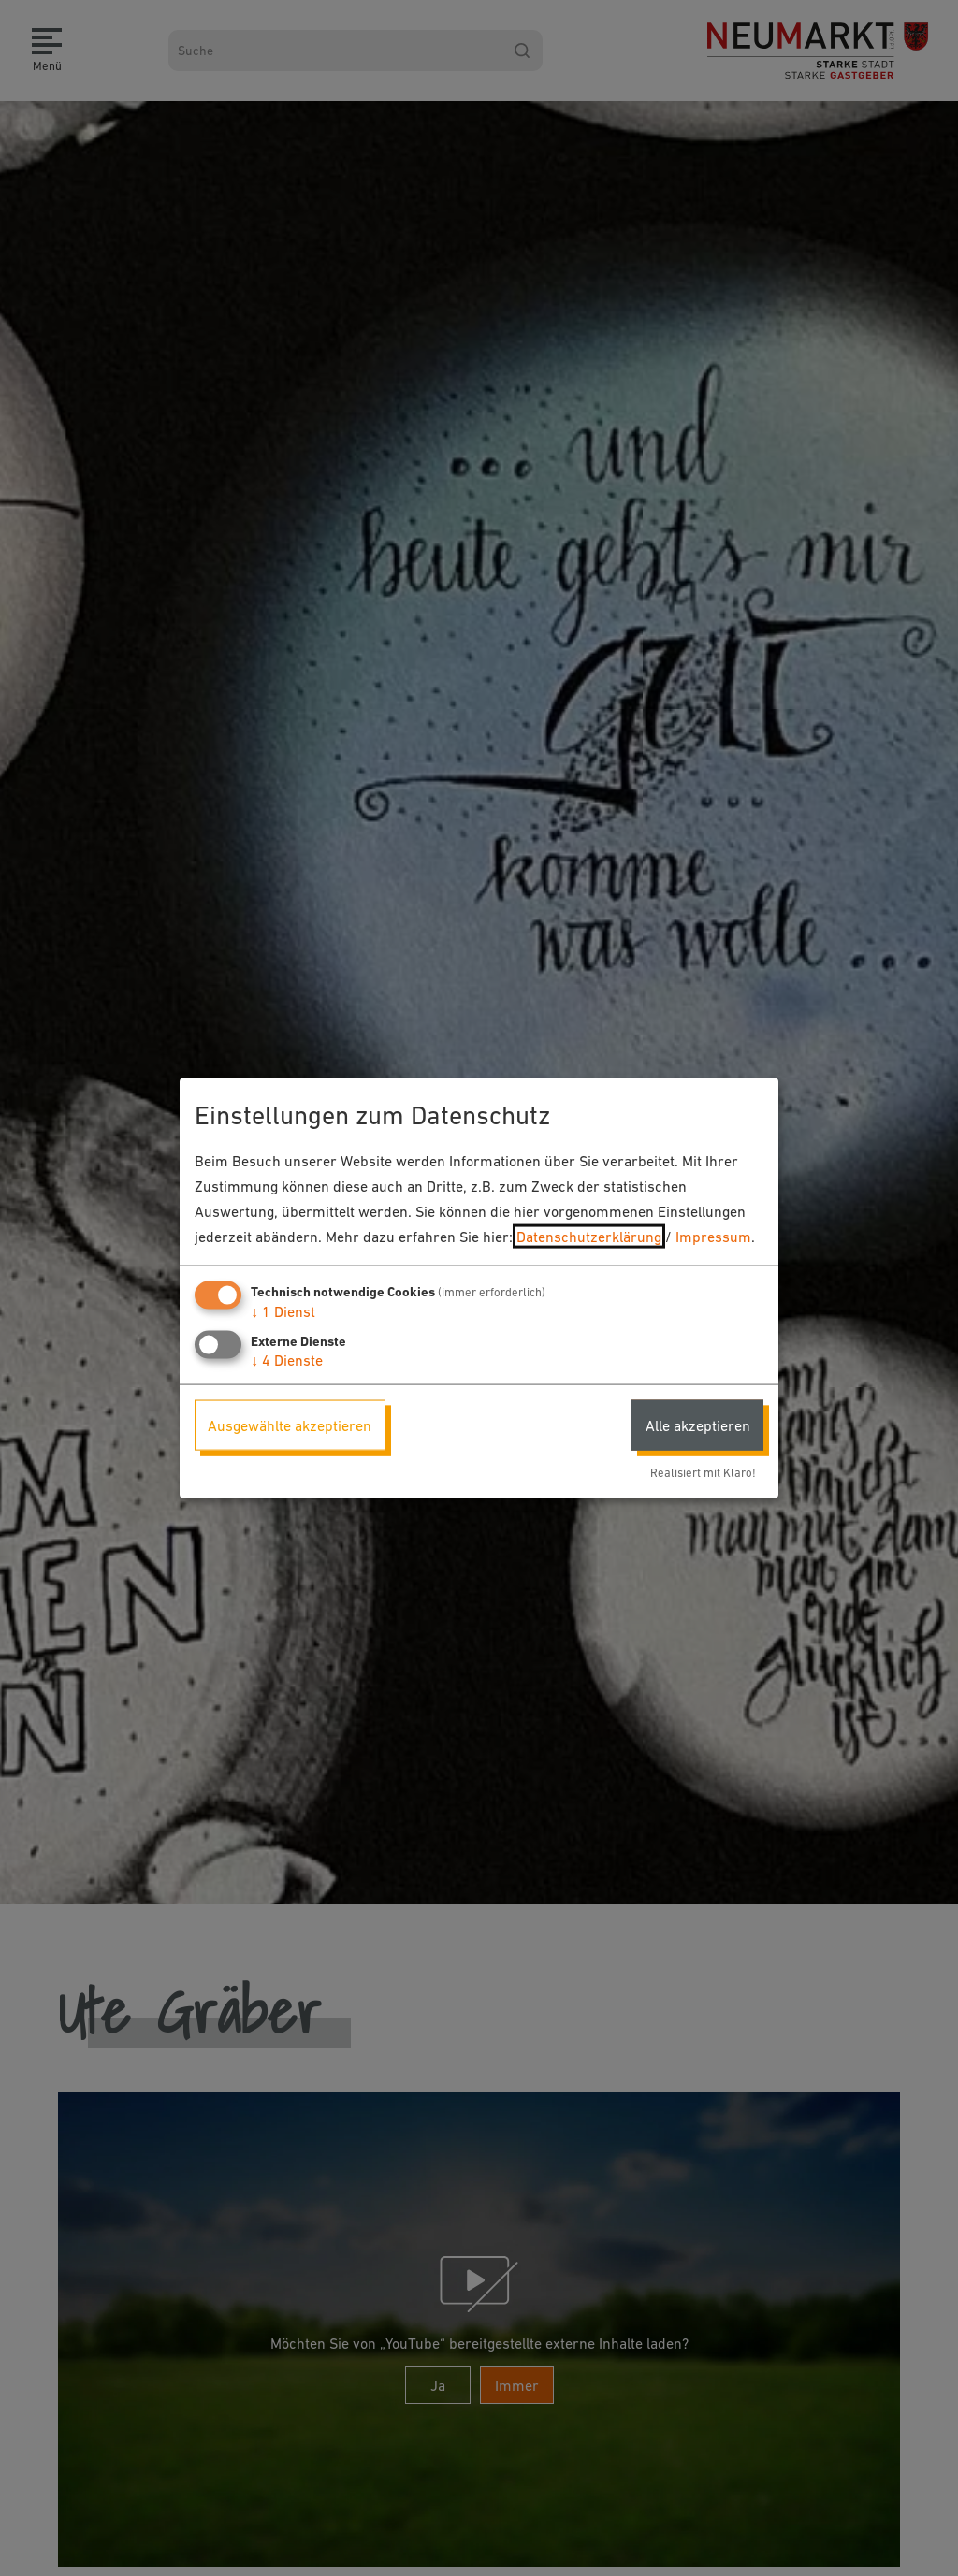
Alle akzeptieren (698, 1424)
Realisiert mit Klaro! (703, 1473)
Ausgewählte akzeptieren (289, 1424)
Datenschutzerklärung (588, 1236)
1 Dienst (283, 1310)
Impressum (713, 1236)
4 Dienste (287, 1359)
